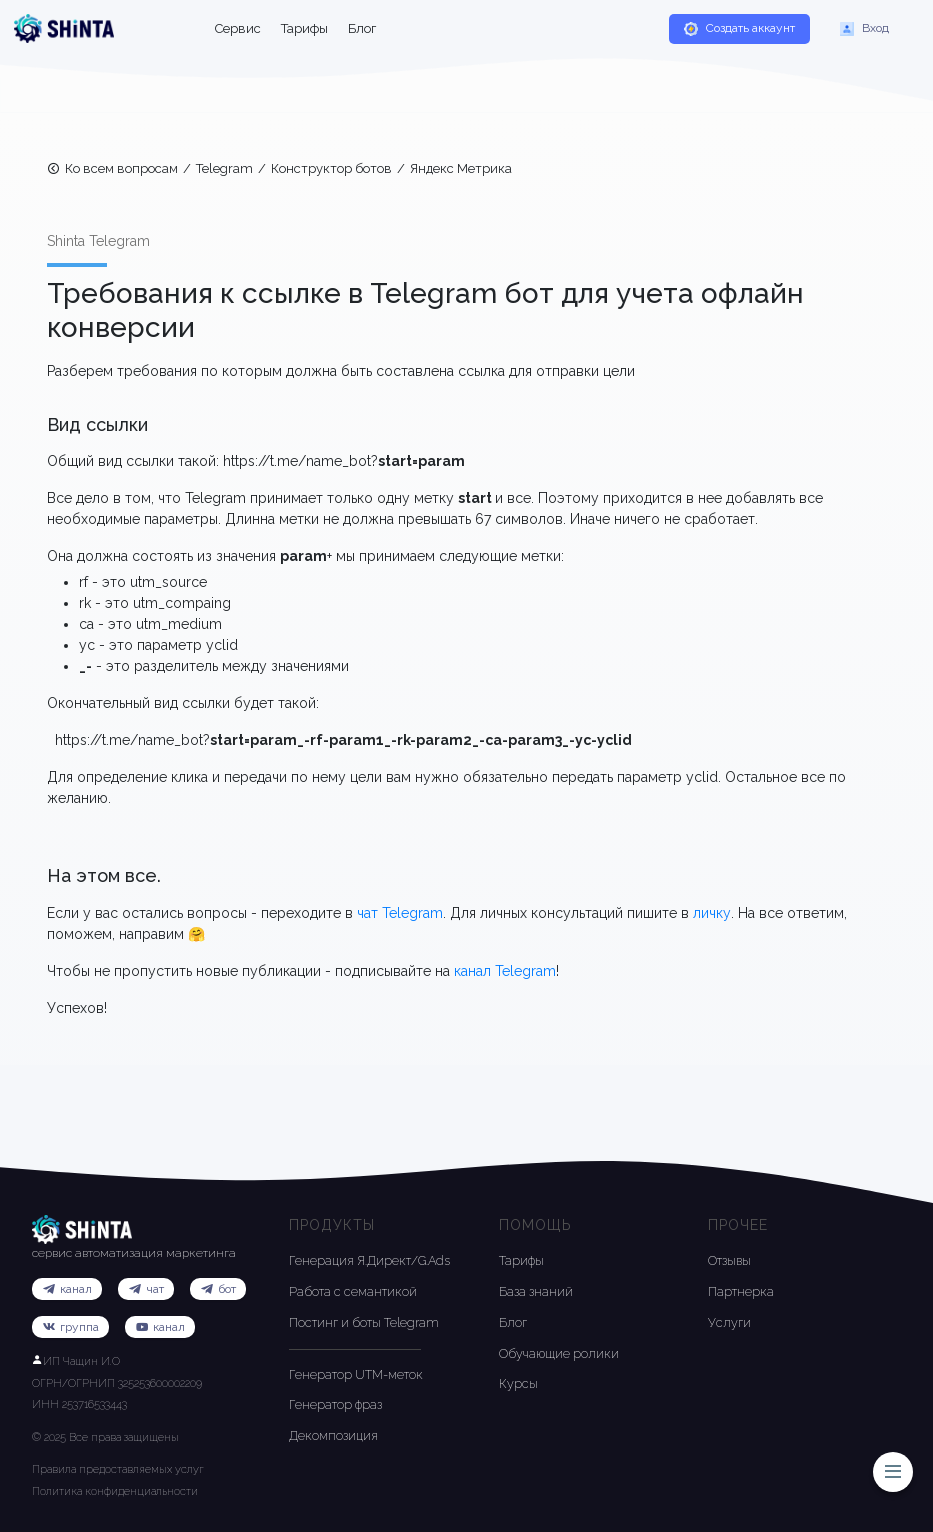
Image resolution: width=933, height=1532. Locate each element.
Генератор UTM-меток (356, 1374)
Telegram (224, 168)
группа (70, 1328)
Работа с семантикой (353, 1291)
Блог (362, 28)
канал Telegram (505, 971)
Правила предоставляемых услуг (118, 1469)
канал (160, 1328)
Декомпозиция (333, 1435)
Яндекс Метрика (461, 168)
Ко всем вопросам (112, 170)
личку (712, 913)
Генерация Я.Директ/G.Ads (369, 1260)
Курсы (518, 1383)
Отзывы (729, 1260)
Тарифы (304, 28)
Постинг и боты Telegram (364, 1322)
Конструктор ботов (331, 168)
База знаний (536, 1291)
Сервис (238, 28)
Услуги (729, 1322)
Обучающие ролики (559, 1353)
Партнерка (741, 1291)
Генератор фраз (335, 1404)
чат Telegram (400, 913)
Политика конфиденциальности (115, 1491)
